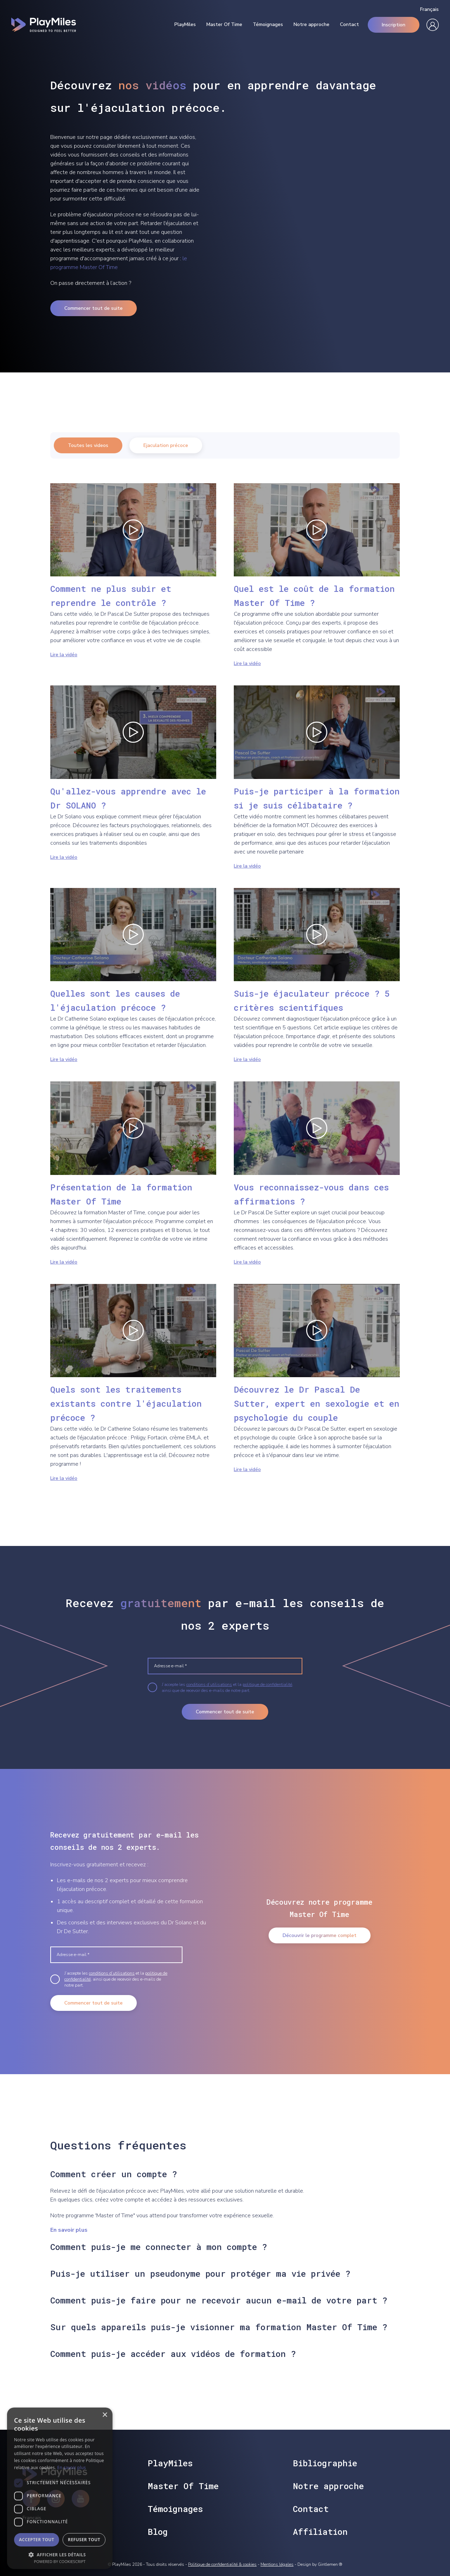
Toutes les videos (88, 445)
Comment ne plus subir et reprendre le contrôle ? (110, 595)
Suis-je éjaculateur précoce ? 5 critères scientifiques (312, 1000)
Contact (349, 24)
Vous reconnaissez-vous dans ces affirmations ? (311, 1194)
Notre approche (311, 24)
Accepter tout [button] (36, 2540)
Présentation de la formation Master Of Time (121, 1194)
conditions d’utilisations (209, 1684)
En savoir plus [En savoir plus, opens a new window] (71, 2467)
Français (429, 9)
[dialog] (59, 2488)
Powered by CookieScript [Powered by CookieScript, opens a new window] (60, 2561)
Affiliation (320, 2531)
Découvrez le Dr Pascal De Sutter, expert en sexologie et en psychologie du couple (316, 1403)
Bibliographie (325, 2463)
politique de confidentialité (267, 1684)
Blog (158, 2531)
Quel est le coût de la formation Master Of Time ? (314, 595)
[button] (59, 2554)
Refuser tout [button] (84, 2540)
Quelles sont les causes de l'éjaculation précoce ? (115, 1000)
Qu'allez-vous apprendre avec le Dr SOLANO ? (128, 798)
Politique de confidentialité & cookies (222, 2564)
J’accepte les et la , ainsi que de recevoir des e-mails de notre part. (227, 1687)
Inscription (393, 24)
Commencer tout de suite (93, 308)
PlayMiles (185, 24)
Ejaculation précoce (165, 445)
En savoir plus (69, 2230)
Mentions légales (277, 2564)
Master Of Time (224, 24)
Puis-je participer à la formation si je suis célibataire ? (317, 798)
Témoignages (268, 24)
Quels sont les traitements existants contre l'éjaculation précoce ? (126, 1403)
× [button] (104, 2415)
